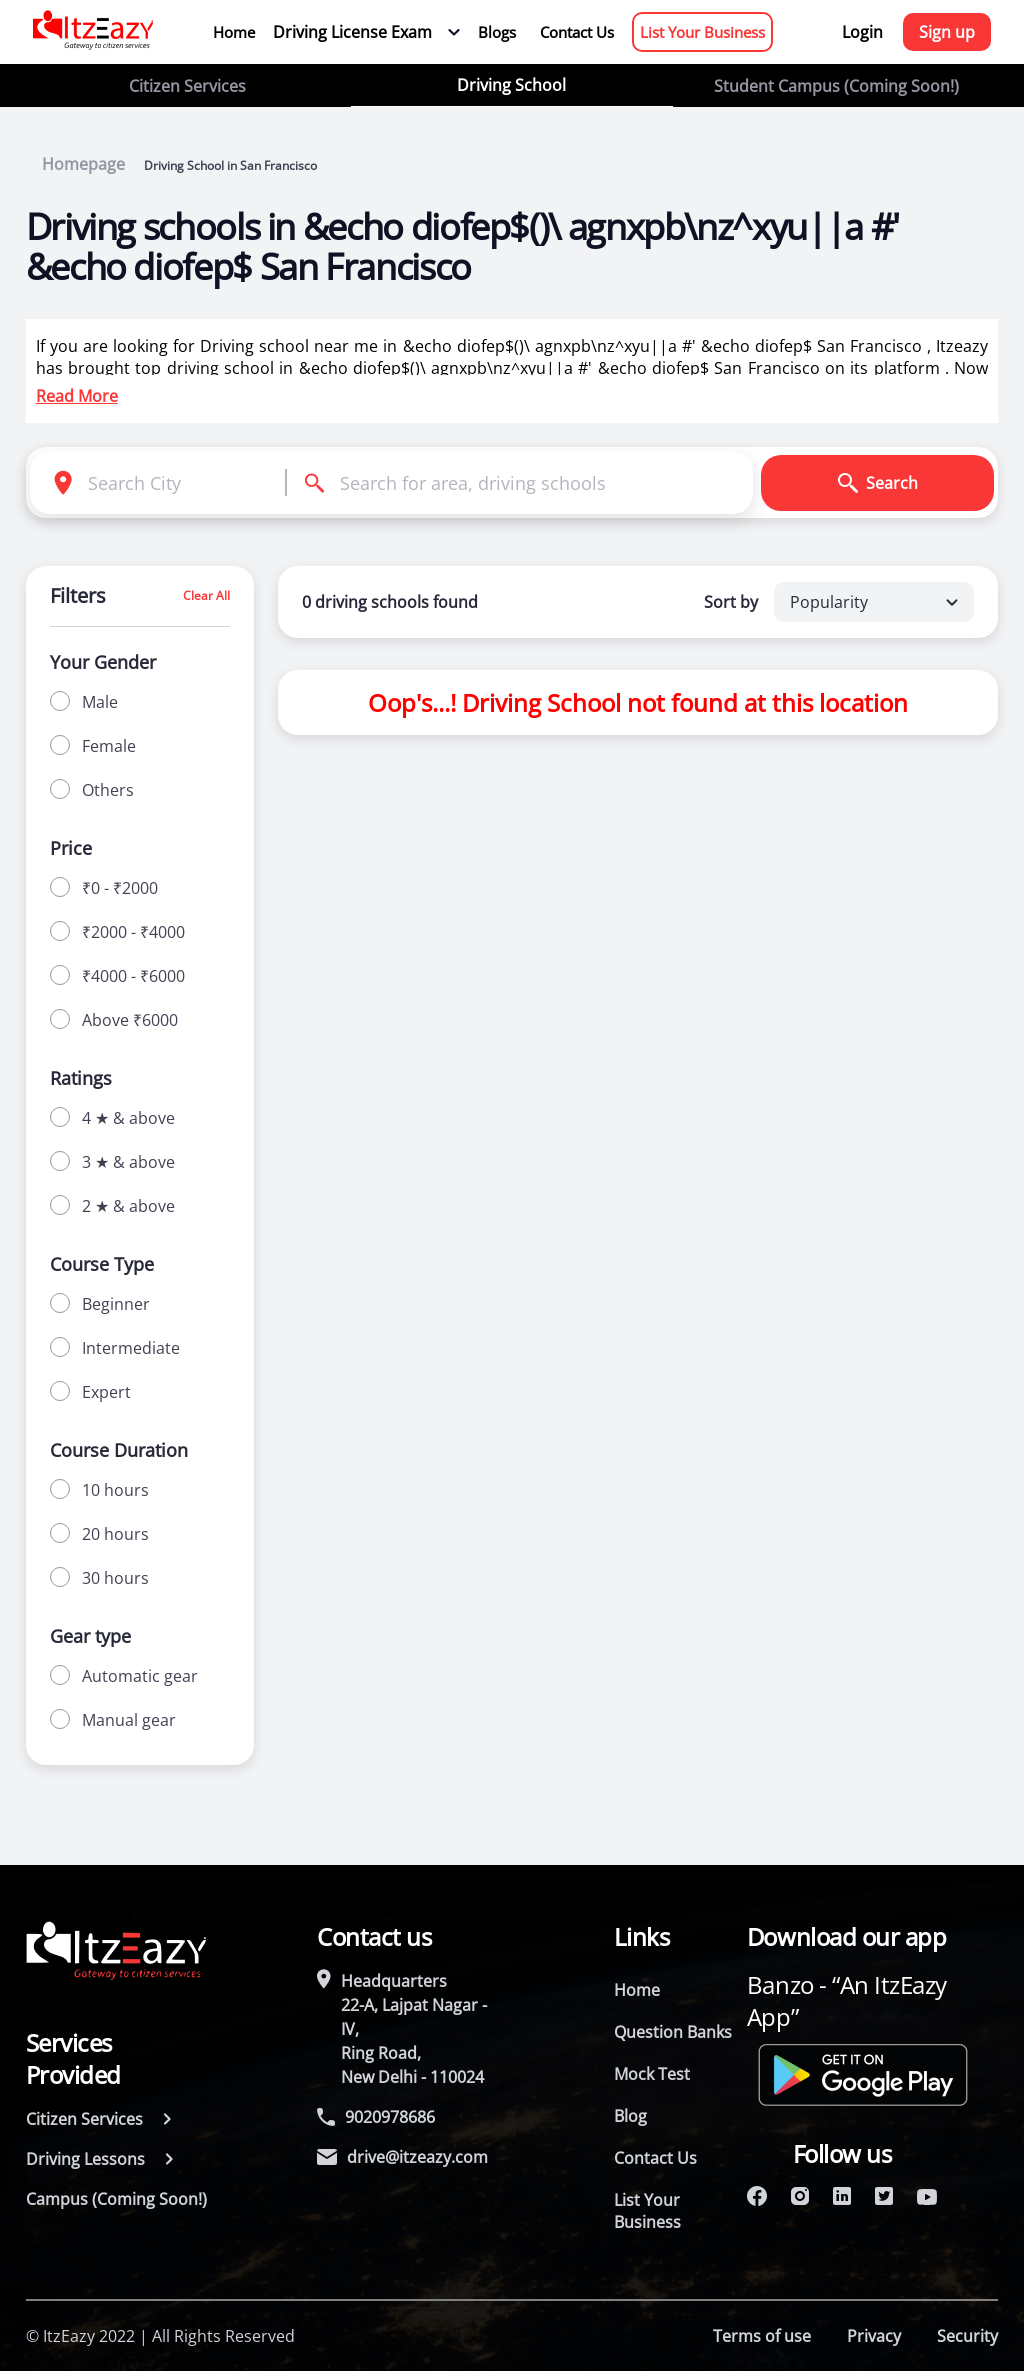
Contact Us (577, 32)
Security (967, 2336)
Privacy (874, 2336)
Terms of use (762, 2336)
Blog (630, 2116)
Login (862, 32)
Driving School (511, 85)
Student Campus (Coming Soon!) (836, 86)
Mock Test (652, 2074)
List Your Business (702, 32)
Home (234, 32)
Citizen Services (187, 86)
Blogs (497, 32)
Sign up (947, 32)
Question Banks (673, 2032)
